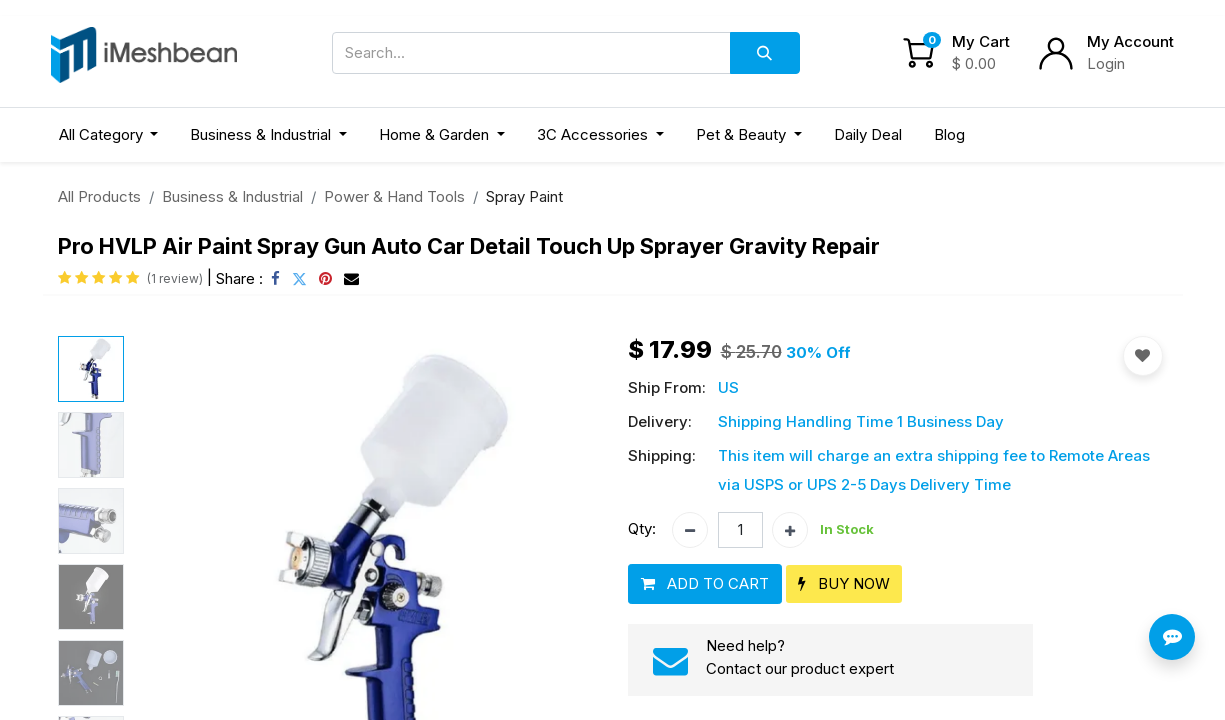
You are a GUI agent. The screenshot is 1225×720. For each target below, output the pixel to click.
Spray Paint (524, 196)
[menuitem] (868, 135)
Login (1106, 63)
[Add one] (790, 530)
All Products (99, 196)
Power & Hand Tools (394, 196)
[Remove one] (690, 530)
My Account (1130, 41)
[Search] (765, 53)
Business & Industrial (232, 196)
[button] (705, 584)
